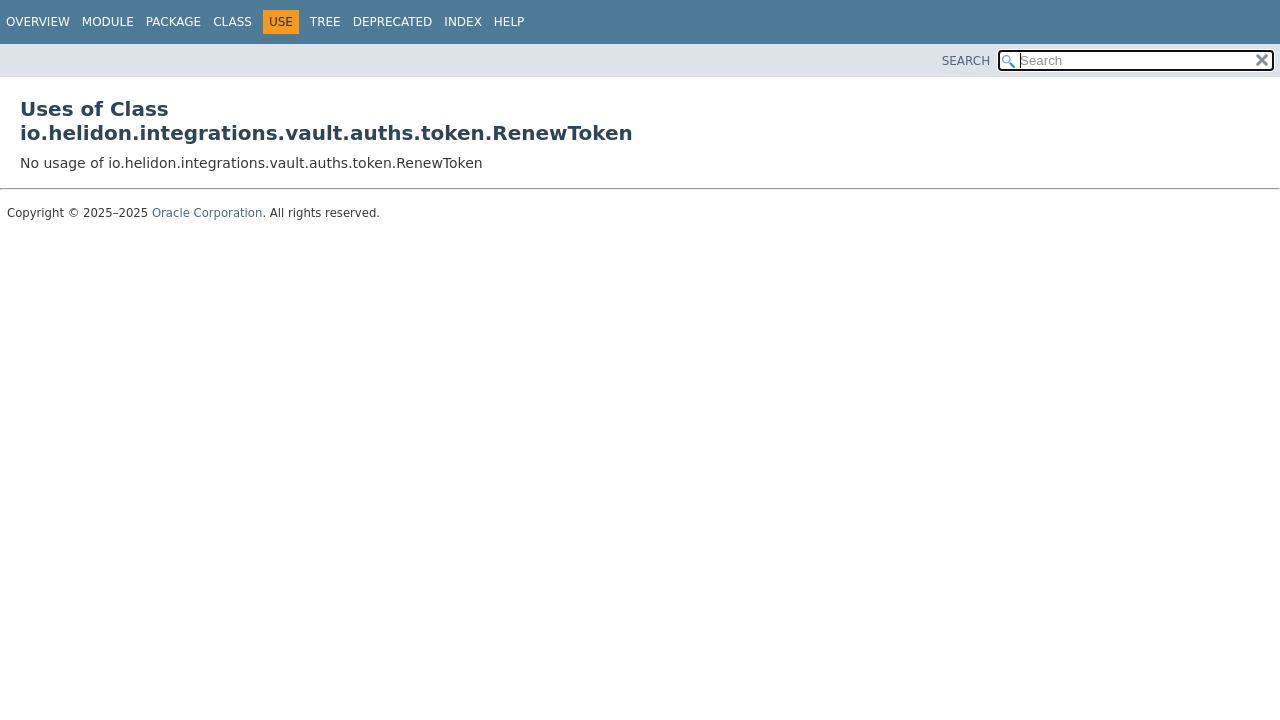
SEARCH (966, 61)
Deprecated (393, 22)
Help (509, 22)
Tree (325, 22)
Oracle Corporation (207, 213)
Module (108, 22)
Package (173, 22)
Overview (38, 22)
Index (463, 22)
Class (232, 22)
